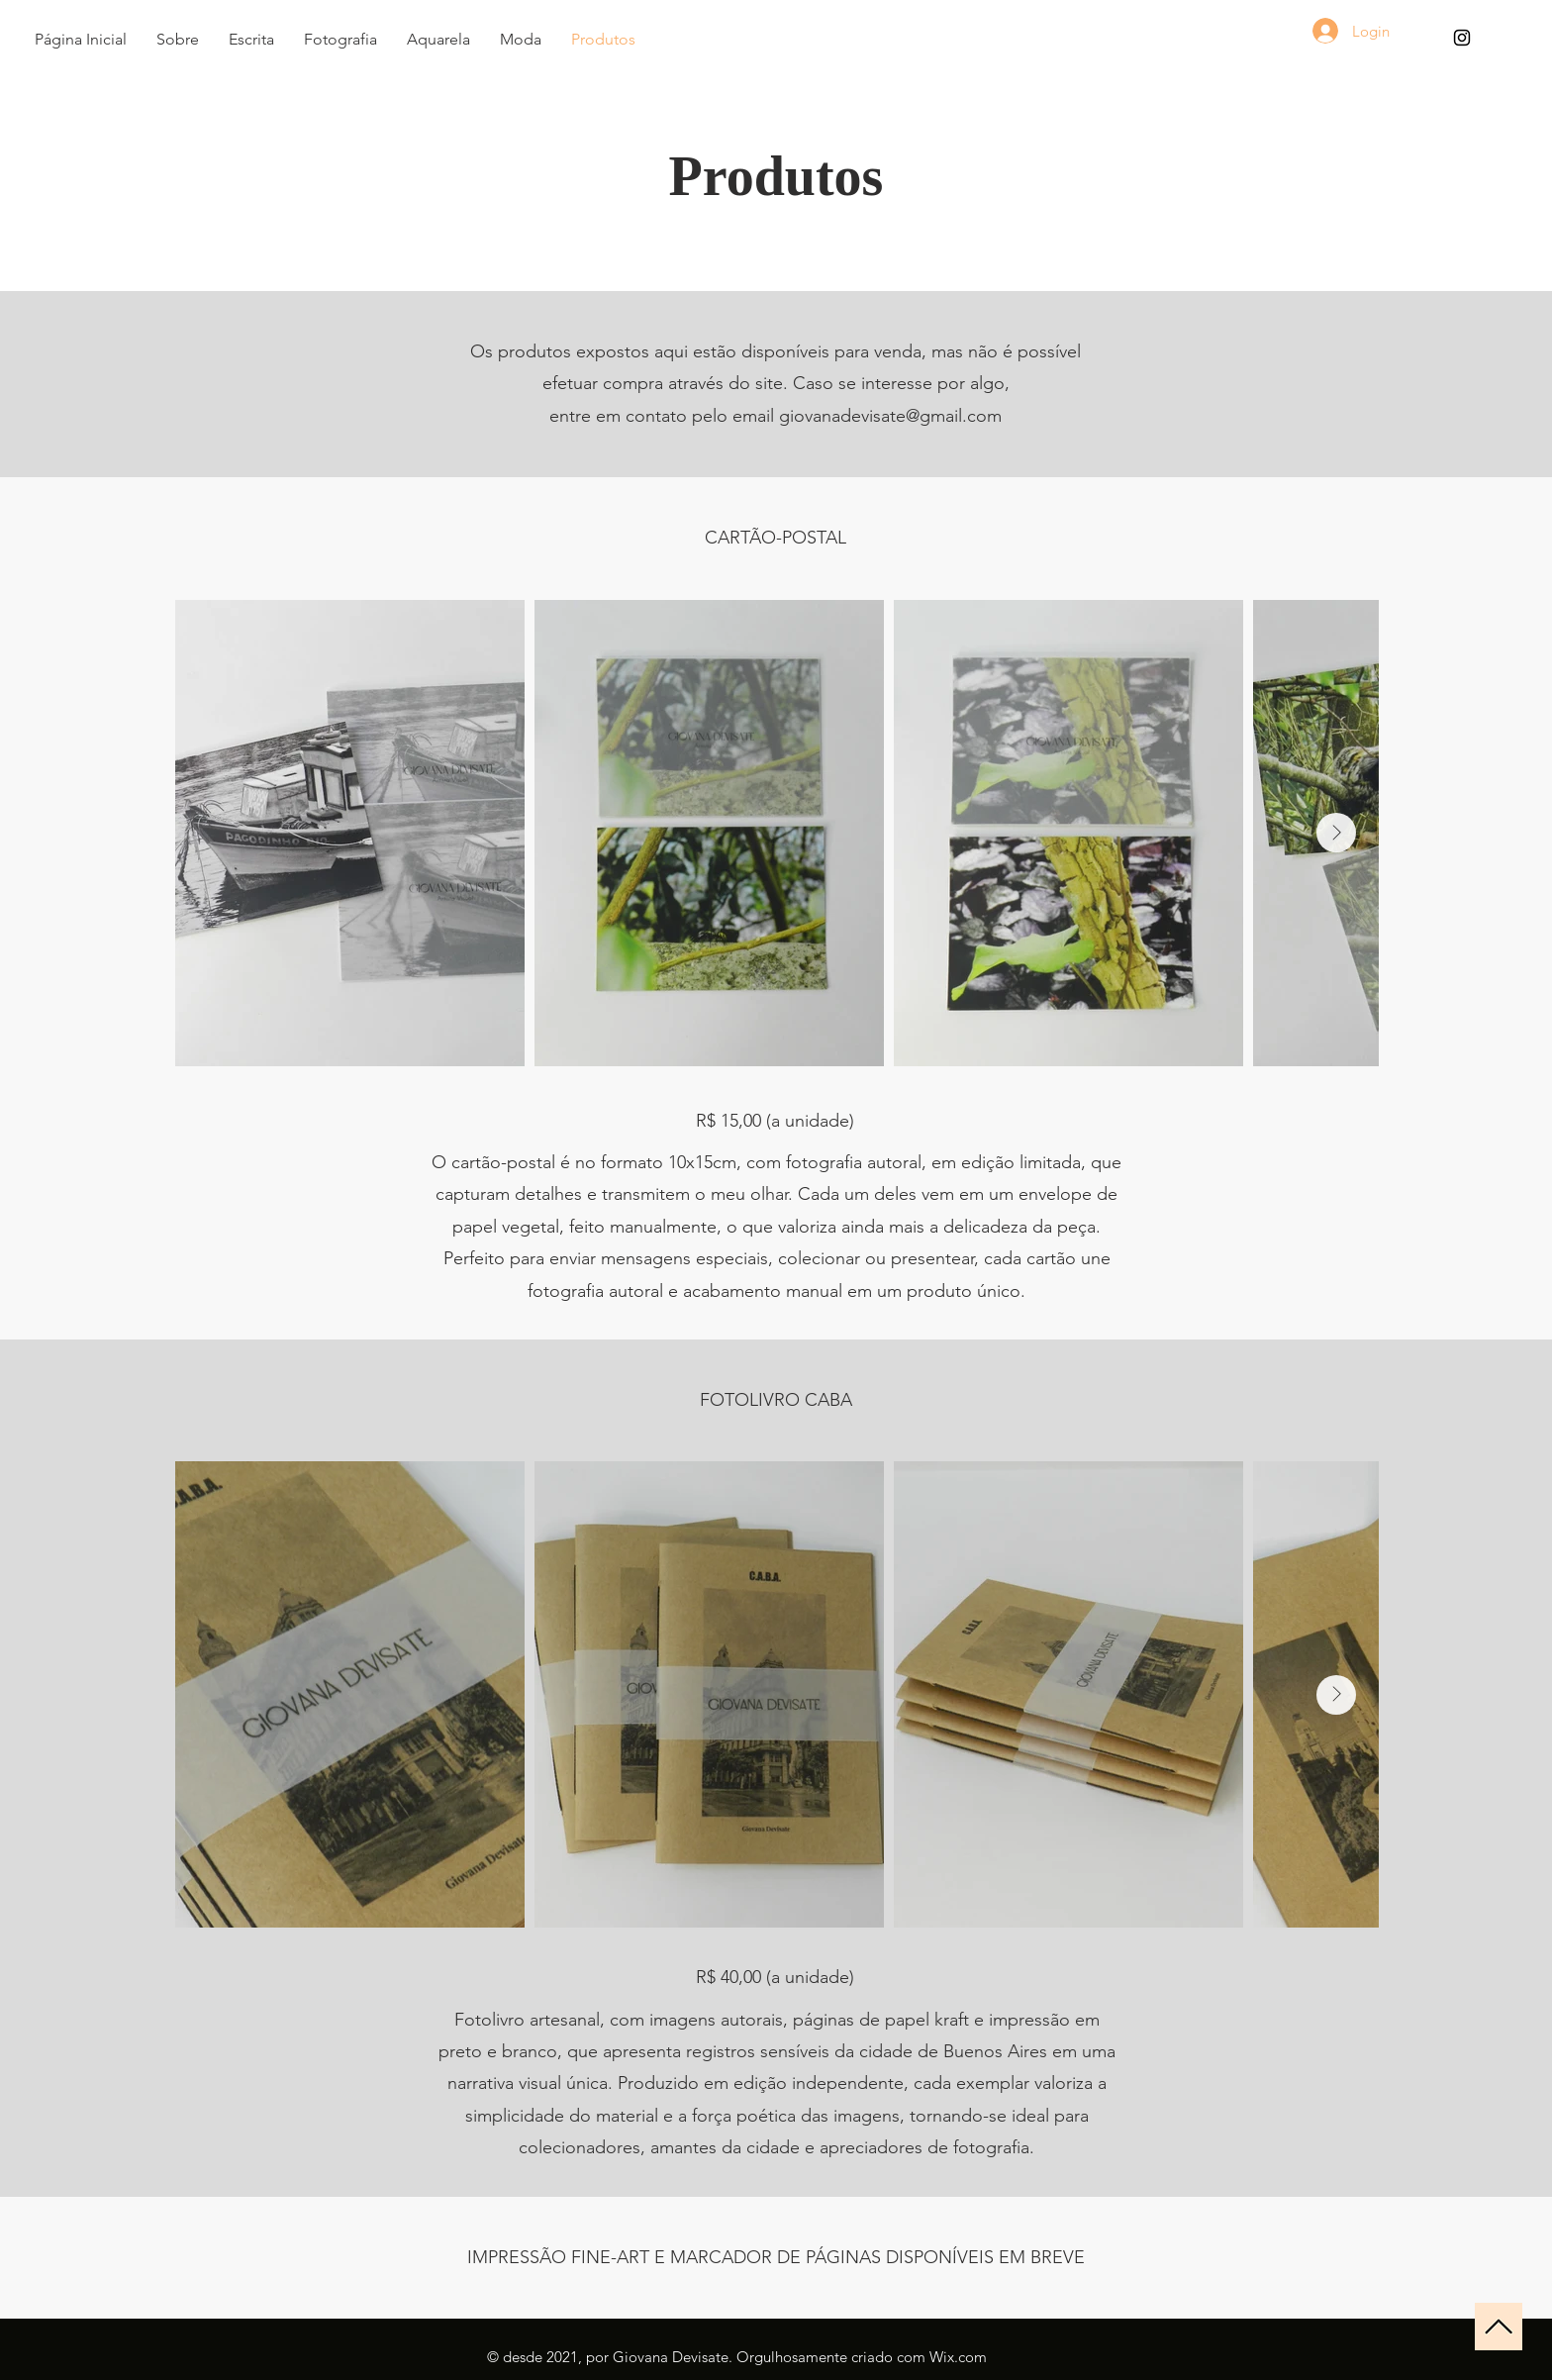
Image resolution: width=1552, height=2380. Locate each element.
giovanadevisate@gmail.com (890, 416)
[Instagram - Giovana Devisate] (1462, 38)
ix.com (965, 2356)
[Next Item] (1336, 832)
